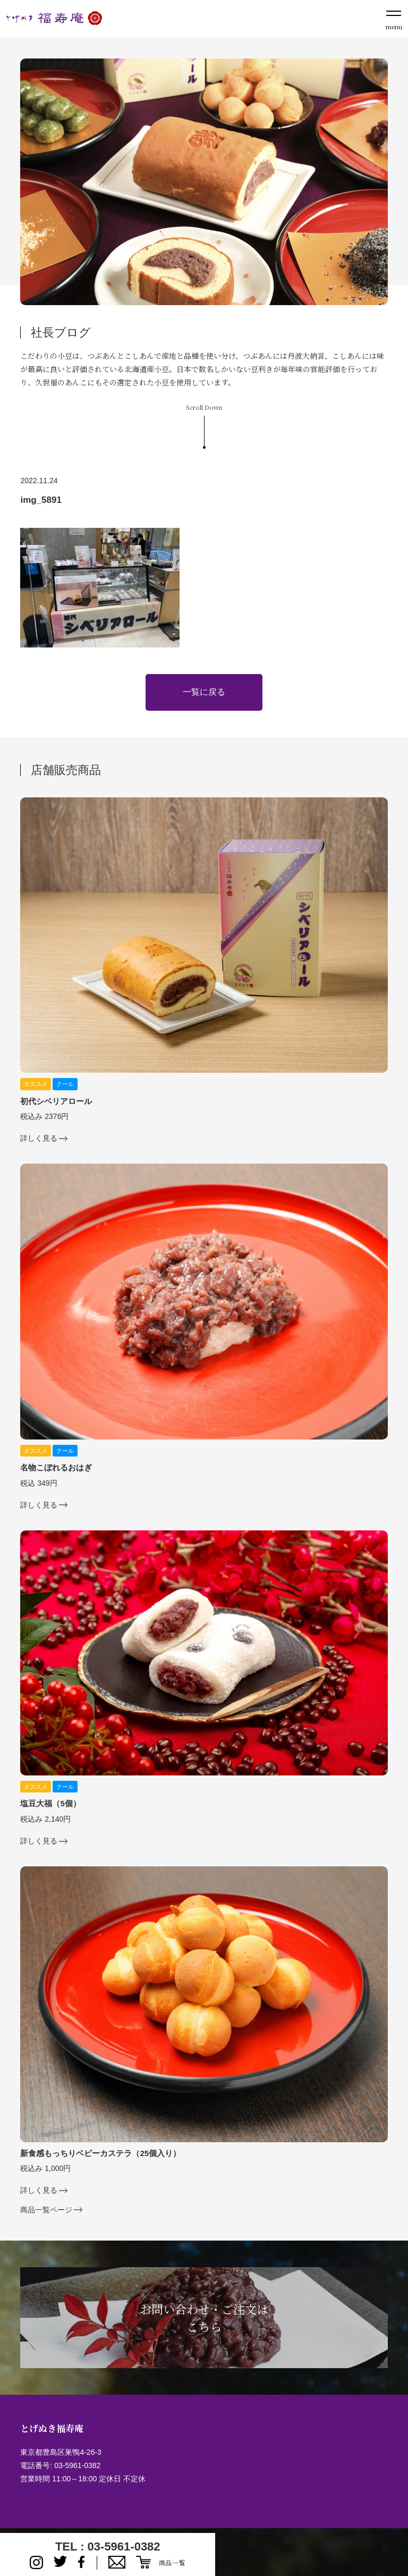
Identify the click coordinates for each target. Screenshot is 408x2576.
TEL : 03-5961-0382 (107, 2546)
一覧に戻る (204, 691)
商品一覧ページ (46, 2210)
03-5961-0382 (77, 2465)
